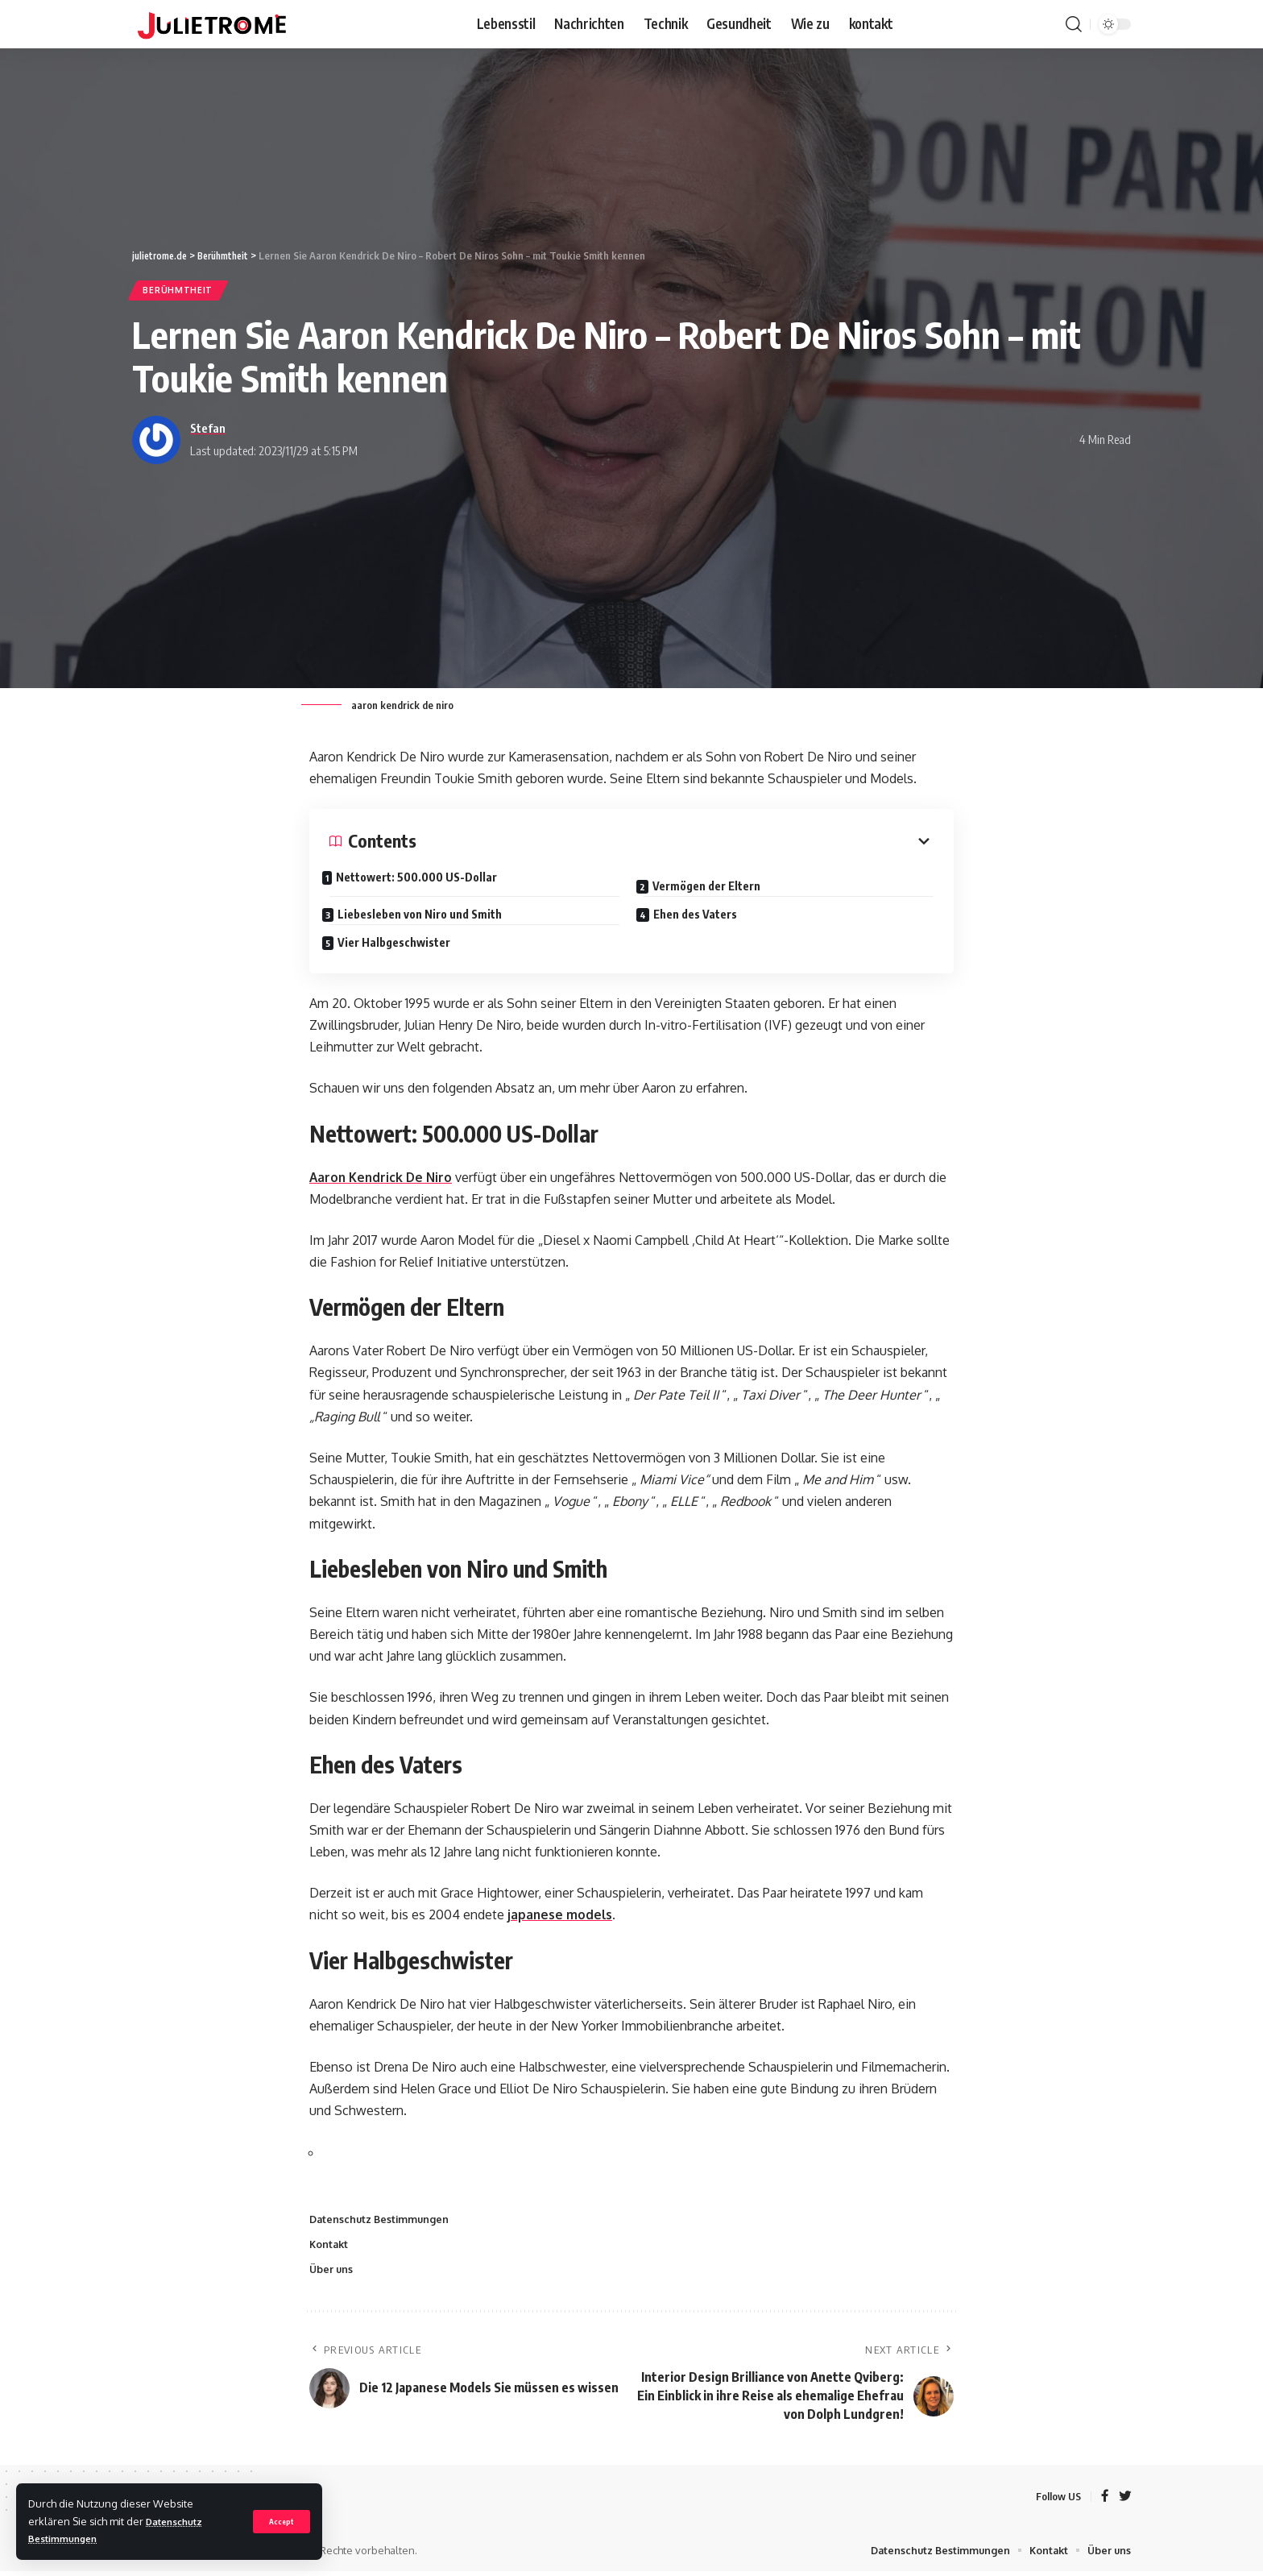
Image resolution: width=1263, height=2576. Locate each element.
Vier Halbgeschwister (401, 941)
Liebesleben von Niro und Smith (427, 912)
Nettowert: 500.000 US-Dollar (425, 879)
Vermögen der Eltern (714, 884)
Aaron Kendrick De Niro (382, 1179)
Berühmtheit (181, 291)
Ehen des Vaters (702, 912)
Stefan (208, 429)
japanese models (560, 1917)
